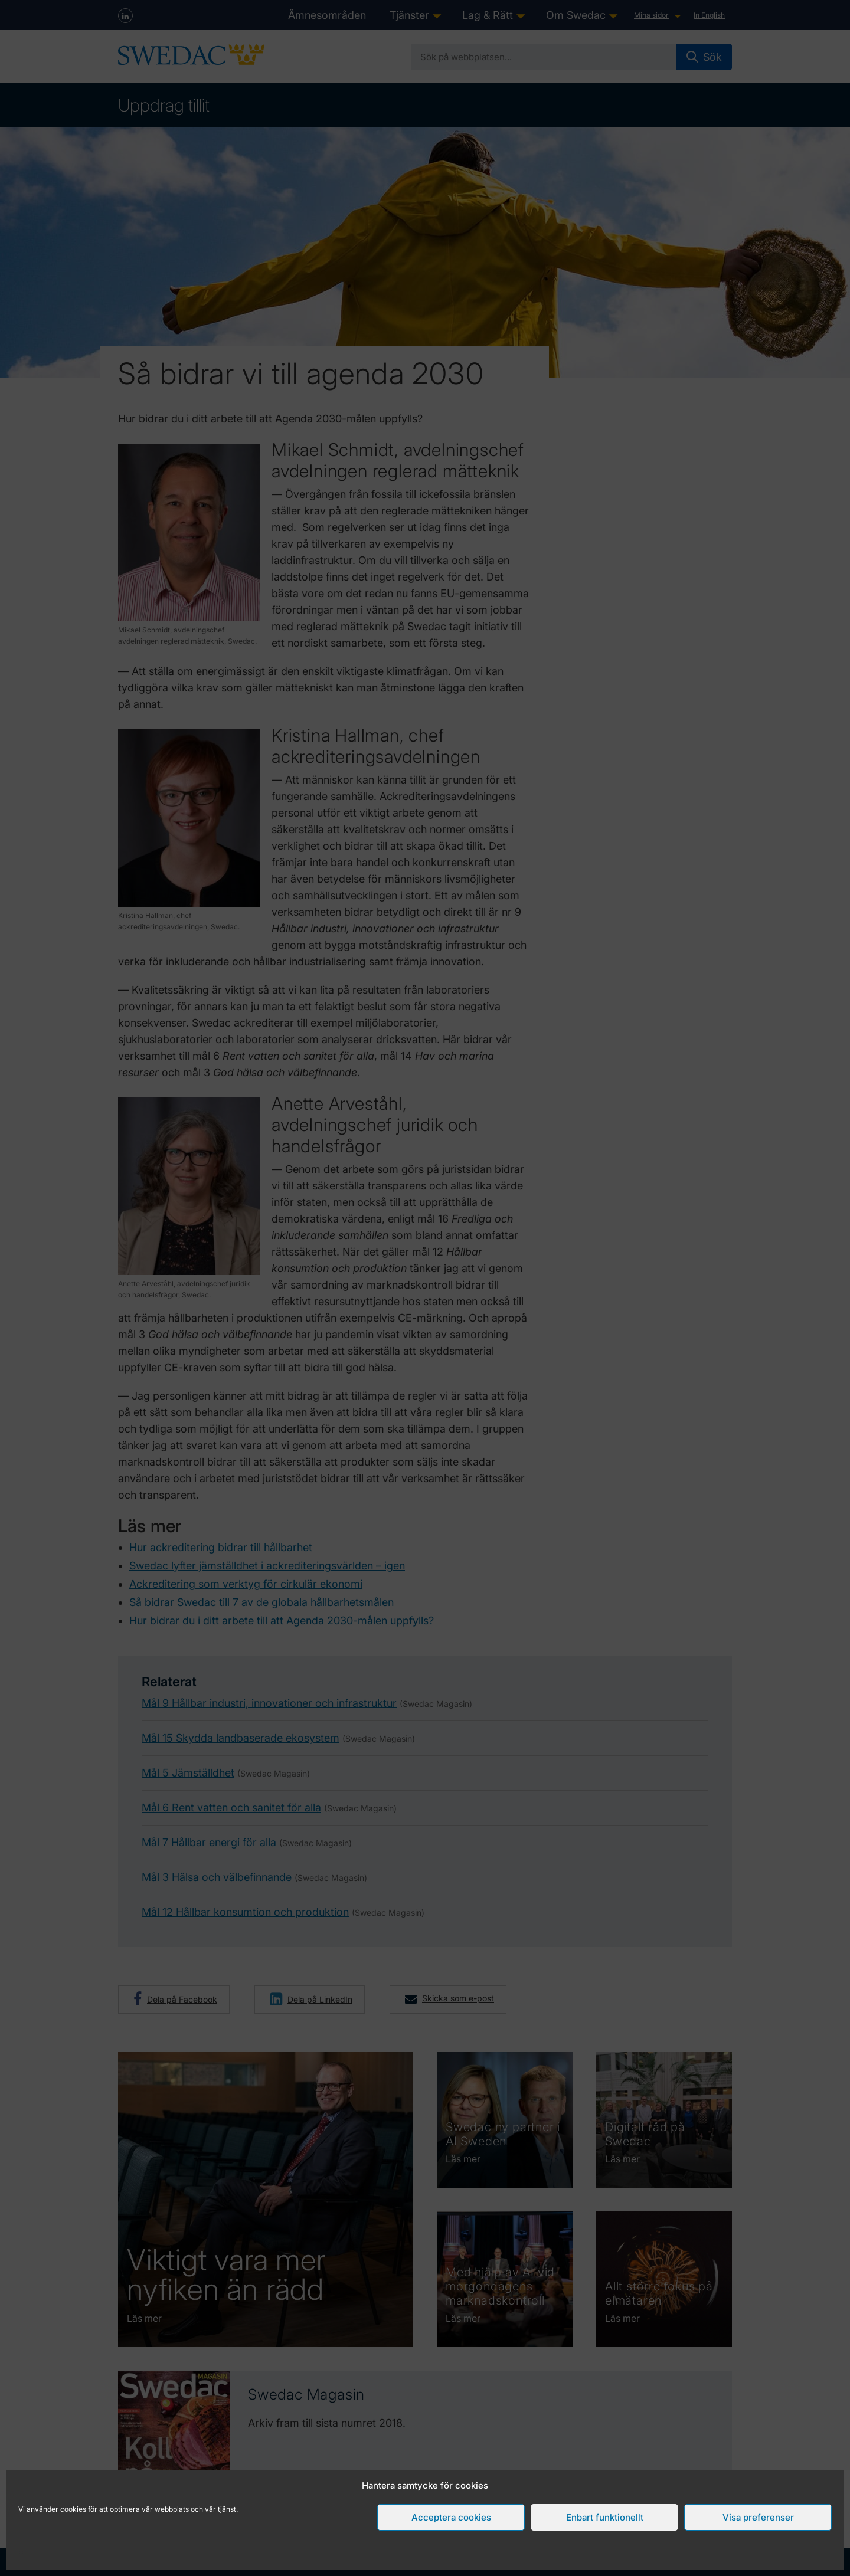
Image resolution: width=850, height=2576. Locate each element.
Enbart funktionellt (604, 2517)
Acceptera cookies (451, 2517)
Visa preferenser (758, 2517)
